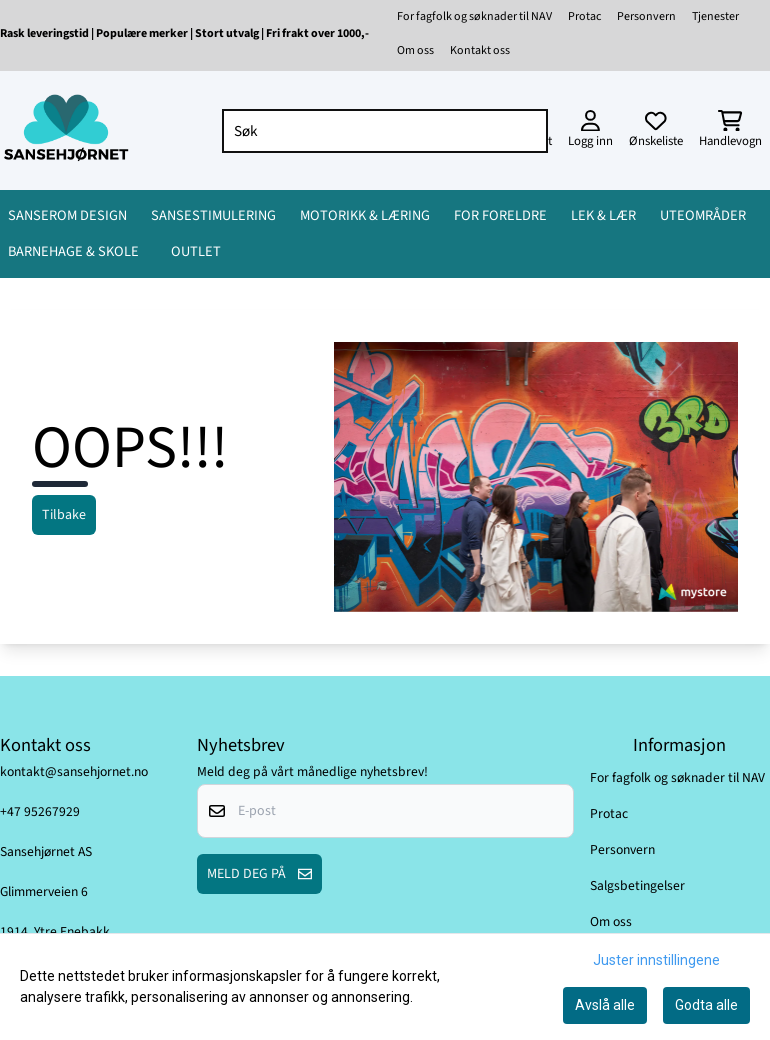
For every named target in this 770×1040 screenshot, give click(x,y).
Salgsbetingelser (637, 885)
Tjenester (715, 16)
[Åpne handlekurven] (730, 131)
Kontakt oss (480, 50)
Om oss (415, 50)
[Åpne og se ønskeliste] (656, 131)
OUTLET (196, 251)
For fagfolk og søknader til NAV (474, 16)
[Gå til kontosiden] (590, 131)
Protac (584, 16)
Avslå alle (605, 1005)
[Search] (528, 131)
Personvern (646, 16)
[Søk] (384, 131)
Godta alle (706, 1005)
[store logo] (66, 130)
